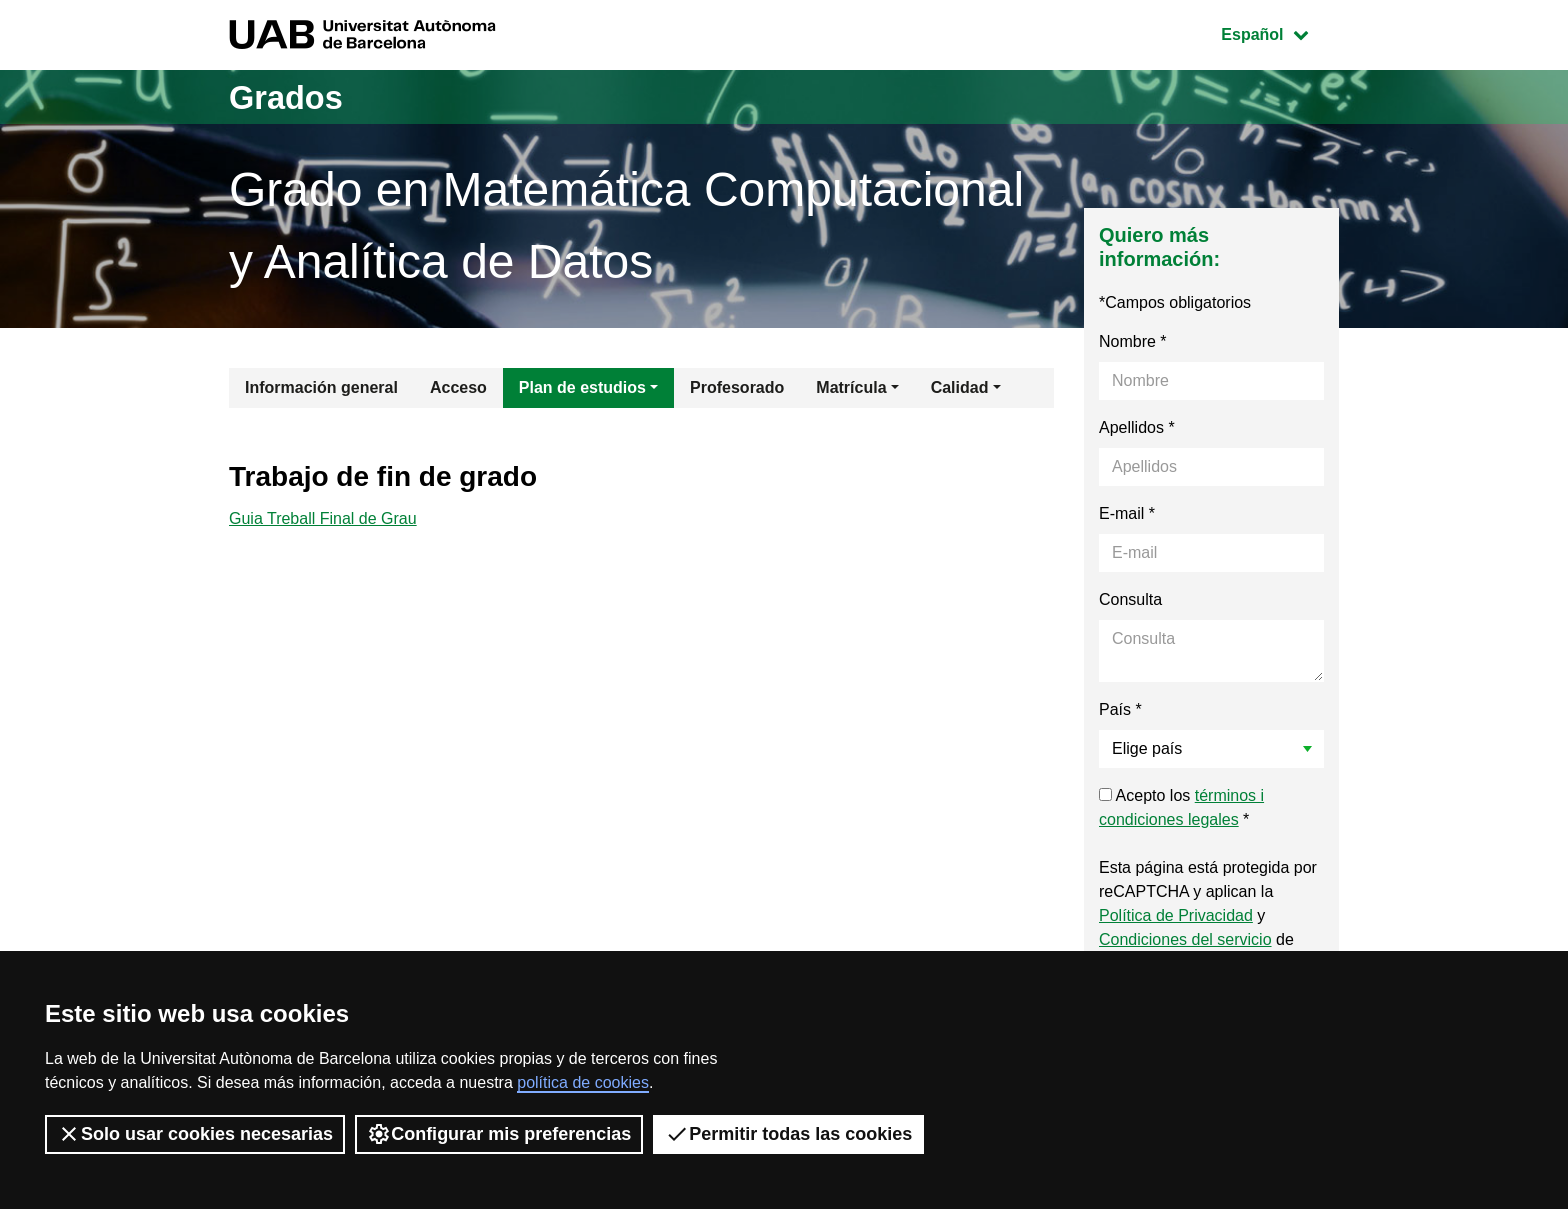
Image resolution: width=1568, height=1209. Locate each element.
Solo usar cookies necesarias (195, 1134)
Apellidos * (1137, 427)
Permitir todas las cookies (788, 1134)
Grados (292, 96)
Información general (321, 387)
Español (1279, 32)
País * (1120, 709)
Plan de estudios (582, 387)
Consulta (1130, 599)
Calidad (960, 387)
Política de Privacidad (1176, 915)
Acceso (458, 387)
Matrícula (851, 387)
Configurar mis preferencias (499, 1134)
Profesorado (737, 387)
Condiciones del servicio (1185, 939)
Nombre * (1133, 341)
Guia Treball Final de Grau (323, 520)
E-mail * (1127, 513)
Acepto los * (1181, 807)
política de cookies (583, 1082)
